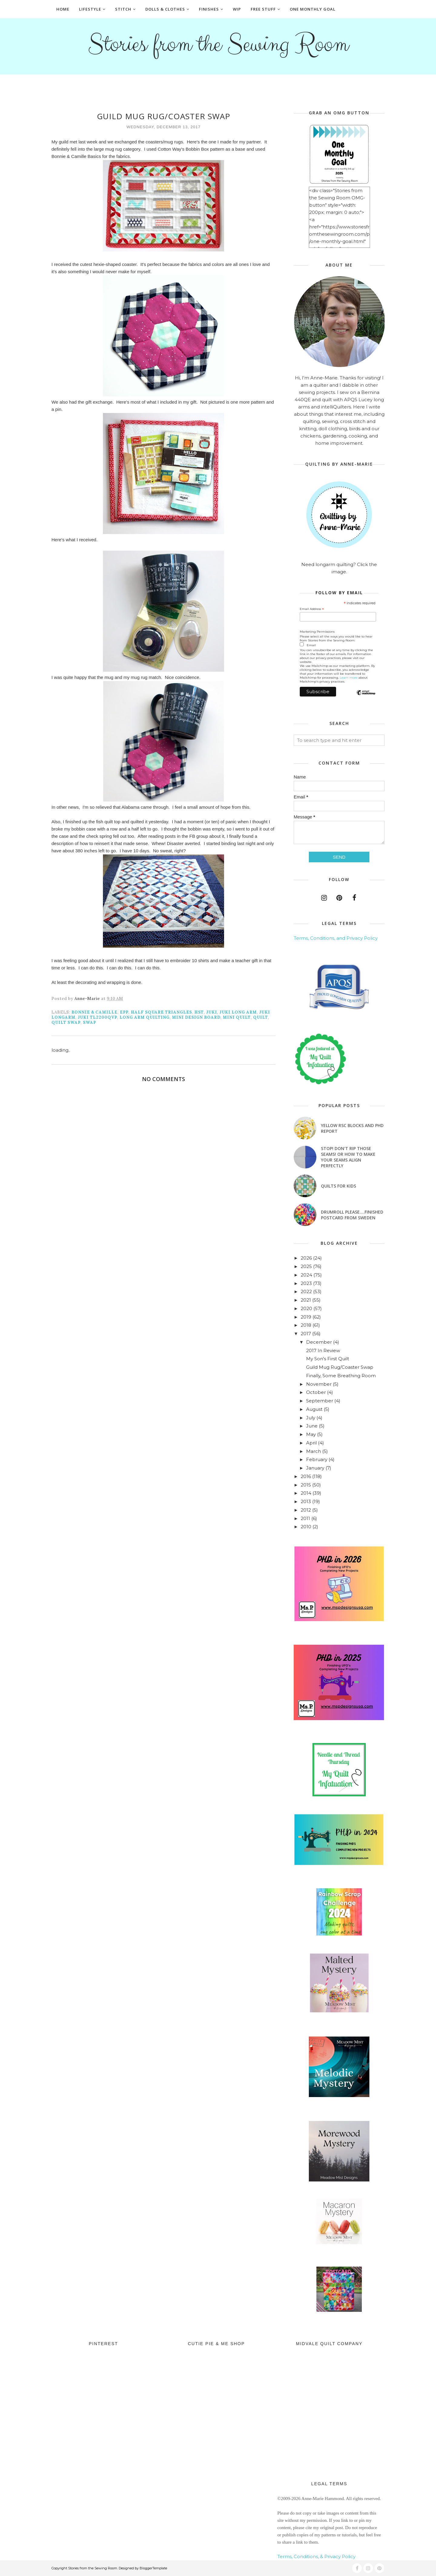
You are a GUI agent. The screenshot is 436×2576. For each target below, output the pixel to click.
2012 (306, 1510)
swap (89, 1022)
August (314, 1409)
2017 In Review (323, 1350)
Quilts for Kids (338, 1186)
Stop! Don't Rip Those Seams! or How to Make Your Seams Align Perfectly (348, 1156)
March (313, 1451)
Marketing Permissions (317, 632)
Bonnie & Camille (94, 1012)
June (312, 1426)
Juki (211, 1012)
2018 (306, 1325)
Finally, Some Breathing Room (341, 1375)
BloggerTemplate (153, 2568)
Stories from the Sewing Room (218, 44)
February (316, 1459)
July (310, 1418)
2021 (306, 1300)
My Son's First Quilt (327, 1359)
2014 (306, 1493)
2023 (306, 1283)
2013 (306, 1501)
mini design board (196, 1017)
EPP (124, 1012)
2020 (306, 1308)
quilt (260, 1017)
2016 (306, 1476)
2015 (306, 1485)
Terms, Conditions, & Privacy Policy (316, 2556)
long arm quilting (145, 1017)
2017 (306, 1333)
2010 (306, 1526)
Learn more (349, 678)
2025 (306, 1266)
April (311, 1443)
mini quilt (237, 1017)
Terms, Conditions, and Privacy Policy (336, 938)
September (319, 1401)
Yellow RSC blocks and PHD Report (352, 1128)
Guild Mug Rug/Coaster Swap (339, 1367)
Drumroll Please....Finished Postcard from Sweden (352, 1215)
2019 (306, 1317)
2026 (306, 1258)
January (315, 1468)
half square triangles (161, 1012)
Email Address (312, 609)
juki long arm (238, 1012)
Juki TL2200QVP (97, 1017)
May (311, 1434)
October (316, 1392)
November (319, 1384)
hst (199, 1012)
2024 (306, 1275)
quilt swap (66, 1022)
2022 (306, 1291)
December (319, 1342)
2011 (305, 1518)
